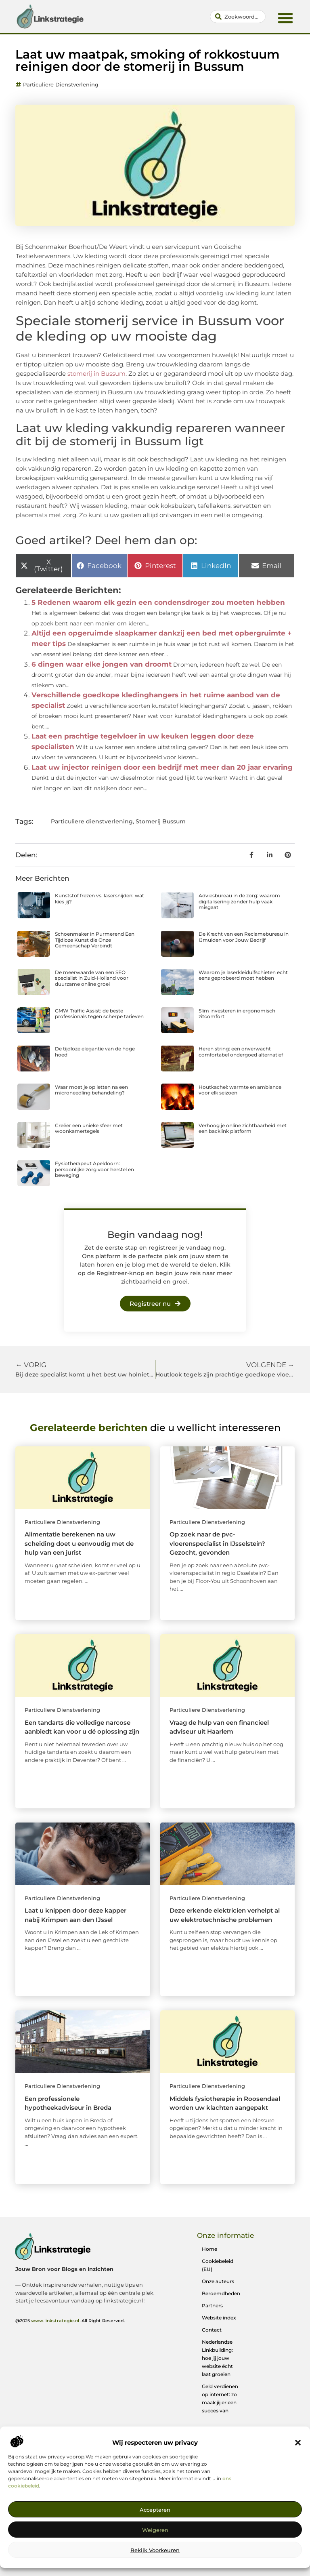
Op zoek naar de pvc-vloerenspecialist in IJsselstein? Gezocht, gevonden (217, 1543)
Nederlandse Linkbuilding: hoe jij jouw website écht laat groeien (217, 2358)
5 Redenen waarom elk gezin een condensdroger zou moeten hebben (158, 602)
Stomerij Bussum (161, 821)
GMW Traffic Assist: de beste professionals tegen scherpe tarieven (99, 1013)
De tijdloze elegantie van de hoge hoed (95, 1051)
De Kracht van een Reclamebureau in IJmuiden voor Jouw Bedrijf (244, 937)
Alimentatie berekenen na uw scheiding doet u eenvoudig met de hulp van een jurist (79, 1543)
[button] (298, 2443)
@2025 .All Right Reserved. (70, 2320)
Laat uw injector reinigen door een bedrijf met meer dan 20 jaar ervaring (162, 767)
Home (209, 2249)
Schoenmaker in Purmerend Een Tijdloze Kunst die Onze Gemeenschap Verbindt (94, 940)
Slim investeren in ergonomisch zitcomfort (237, 1013)
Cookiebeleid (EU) (217, 2265)
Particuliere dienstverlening (60, 84)
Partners (212, 2305)
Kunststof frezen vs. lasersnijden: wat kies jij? (99, 898)
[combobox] (237, 17)
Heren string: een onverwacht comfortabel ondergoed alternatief (241, 1051)
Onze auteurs (218, 2281)
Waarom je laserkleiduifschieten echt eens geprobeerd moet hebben (243, 975)
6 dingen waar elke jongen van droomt (101, 664)
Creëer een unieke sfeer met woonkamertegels (89, 1128)
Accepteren (155, 2510)
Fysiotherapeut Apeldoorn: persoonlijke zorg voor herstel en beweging (94, 1169)
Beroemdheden (221, 2293)
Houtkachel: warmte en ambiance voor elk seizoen (240, 1090)
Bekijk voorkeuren (155, 2550)
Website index (219, 2318)
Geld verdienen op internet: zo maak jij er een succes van (220, 2398)
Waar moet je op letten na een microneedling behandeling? (91, 1090)
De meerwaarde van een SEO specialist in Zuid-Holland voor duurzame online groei (91, 978)
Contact (212, 2330)
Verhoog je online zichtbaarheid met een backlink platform (243, 1128)
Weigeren (155, 2530)
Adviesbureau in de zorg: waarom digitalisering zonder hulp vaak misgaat (239, 901)
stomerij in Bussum (96, 373)
